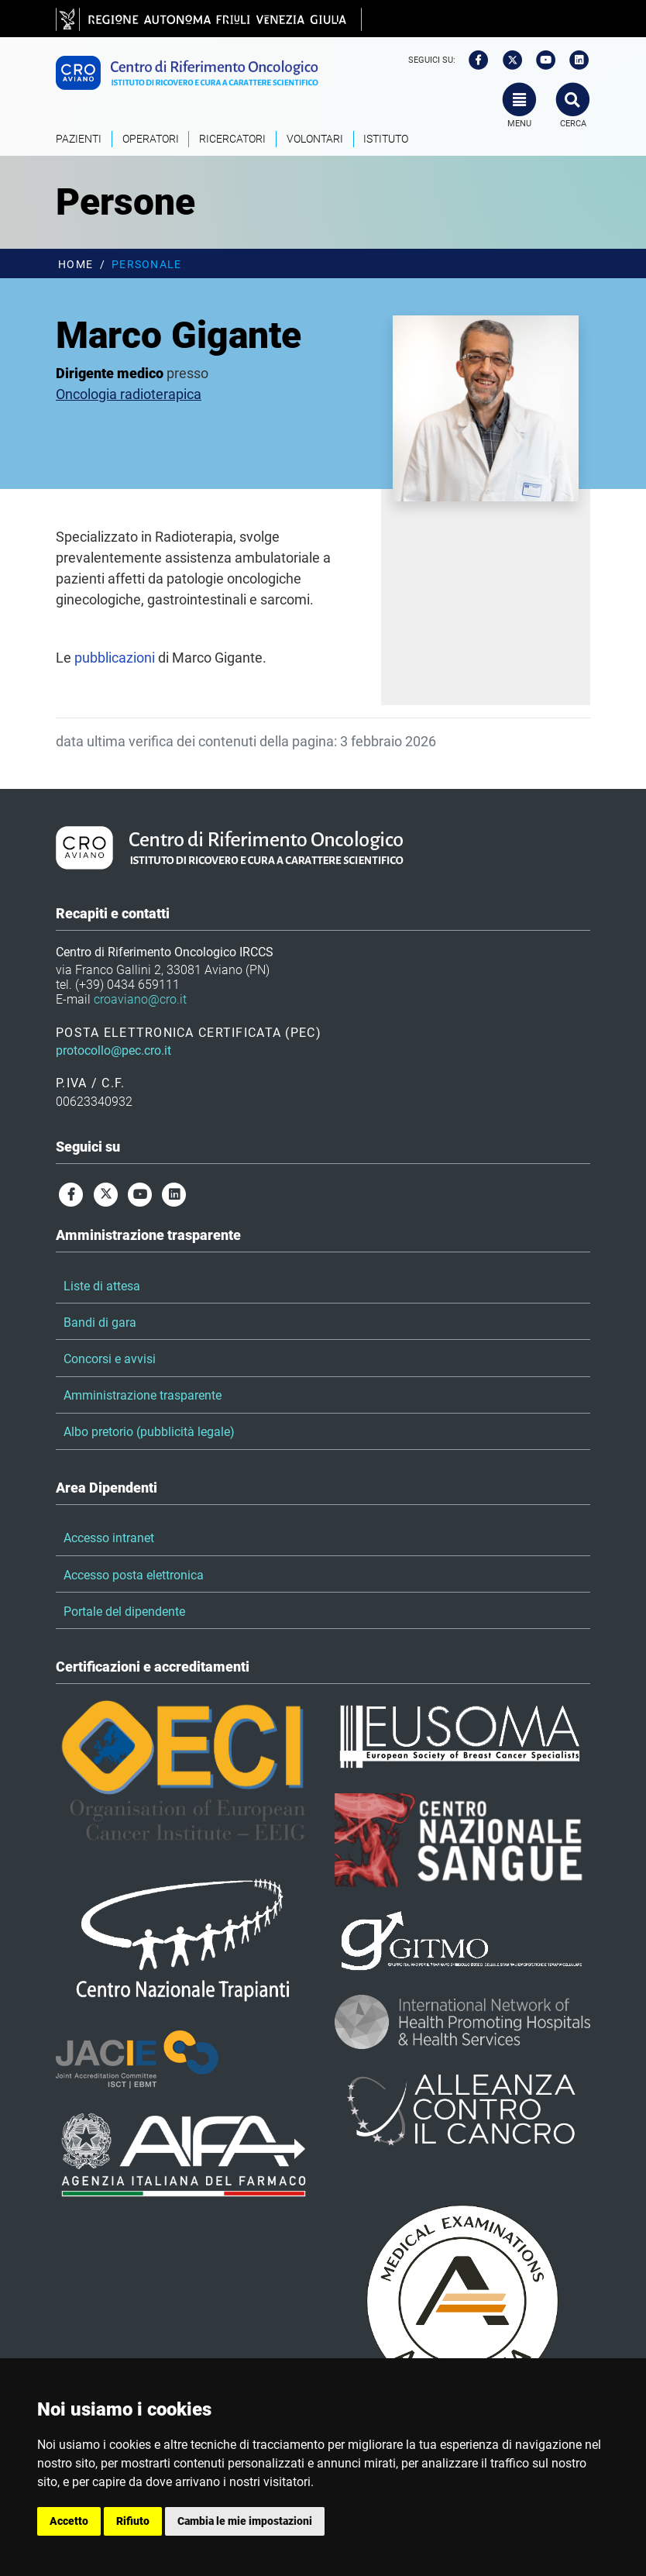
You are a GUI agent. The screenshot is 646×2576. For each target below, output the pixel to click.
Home (75, 264)
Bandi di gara (100, 1322)
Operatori (150, 139)
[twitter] (507, 60)
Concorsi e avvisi (110, 1359)
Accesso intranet (109, 1538)
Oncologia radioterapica (128, 394)
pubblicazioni (114, 657)
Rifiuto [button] (132, 2521)
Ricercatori (232, 139)
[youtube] (540, 60)
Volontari (315, 139)
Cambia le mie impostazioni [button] (244, 2521)
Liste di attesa (102, 1286)
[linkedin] (574, 60)
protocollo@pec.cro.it (113, 1050)
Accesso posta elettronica (134, 1575)
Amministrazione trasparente (143, 1395)
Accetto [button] (69, 2521)
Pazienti (78, 139)
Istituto (385, 139)
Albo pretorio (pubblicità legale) (149, 1431)
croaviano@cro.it (140, 999)
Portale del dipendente (124, 1611)
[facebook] (473, 60)
